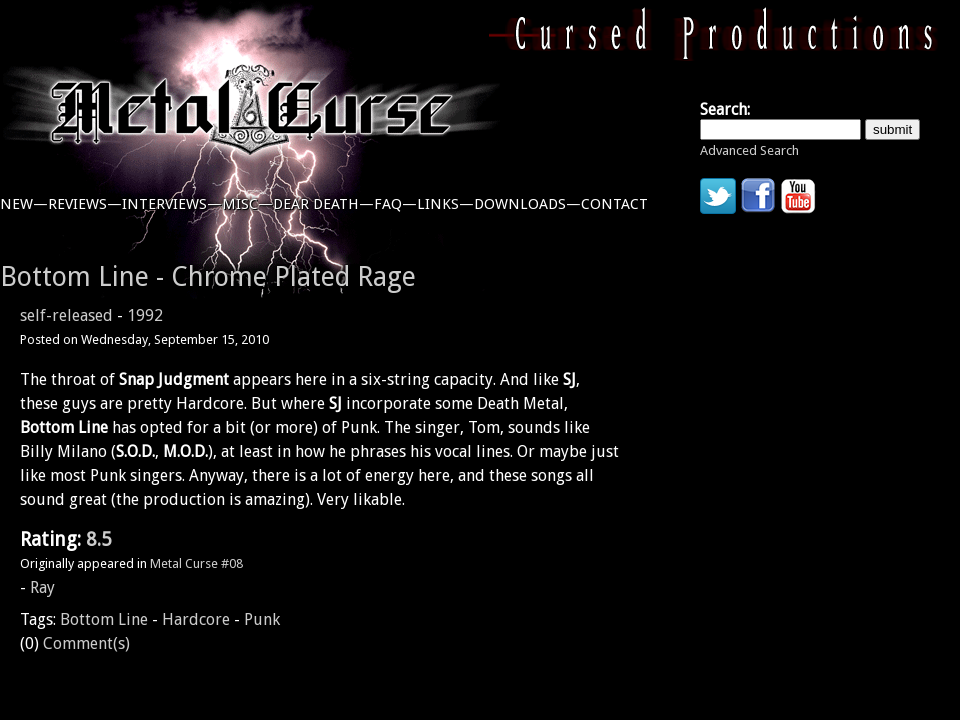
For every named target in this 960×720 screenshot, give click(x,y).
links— (445, 204)
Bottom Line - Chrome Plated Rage (208, 276)
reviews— (85, 204)
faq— (395, 204)
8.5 (99, 539)
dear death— (323, 204)
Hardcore (196, 619)
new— (24, 204)
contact (614, 204)
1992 (145, 315)
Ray (42, 587)
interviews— (172, 204)
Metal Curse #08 (196, 563)
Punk (262, 619)
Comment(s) (86, 643)
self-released (66, 315)
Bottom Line (104, 619)
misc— (247, 204)
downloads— (527, 204)
